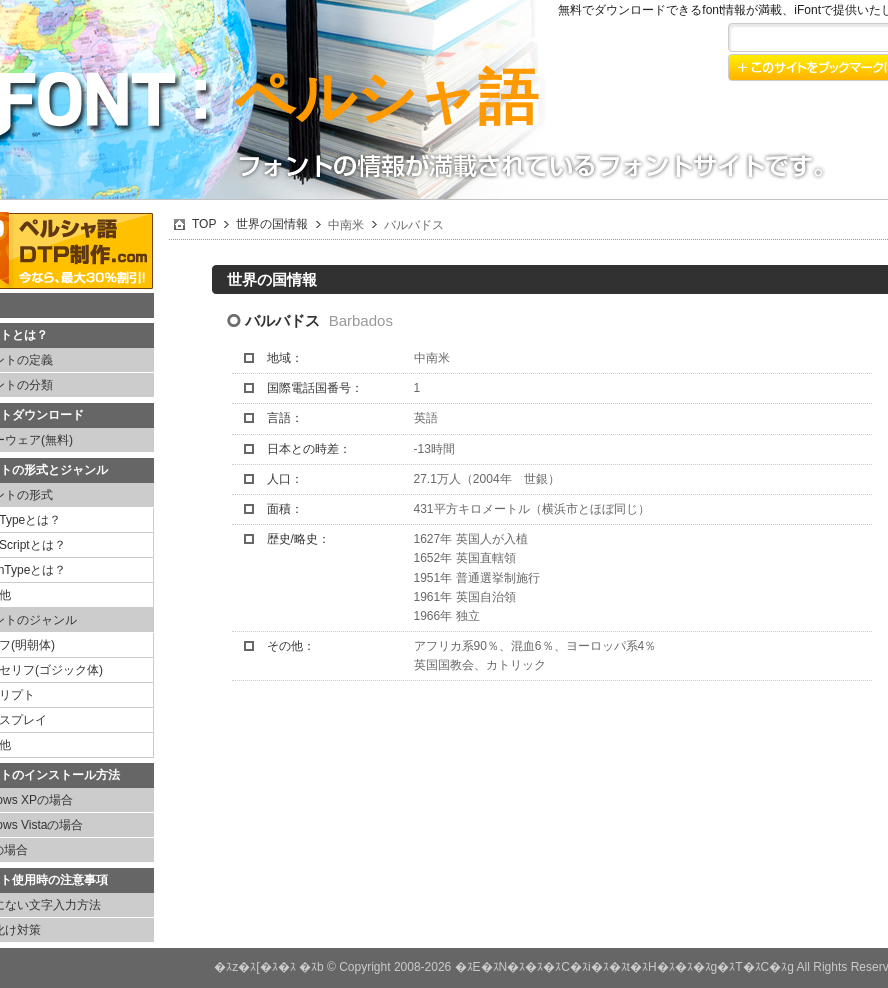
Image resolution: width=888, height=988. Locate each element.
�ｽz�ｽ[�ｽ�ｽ (254, 967)
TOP (204, 224)
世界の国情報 (272, 224)
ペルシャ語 (386, 97)
